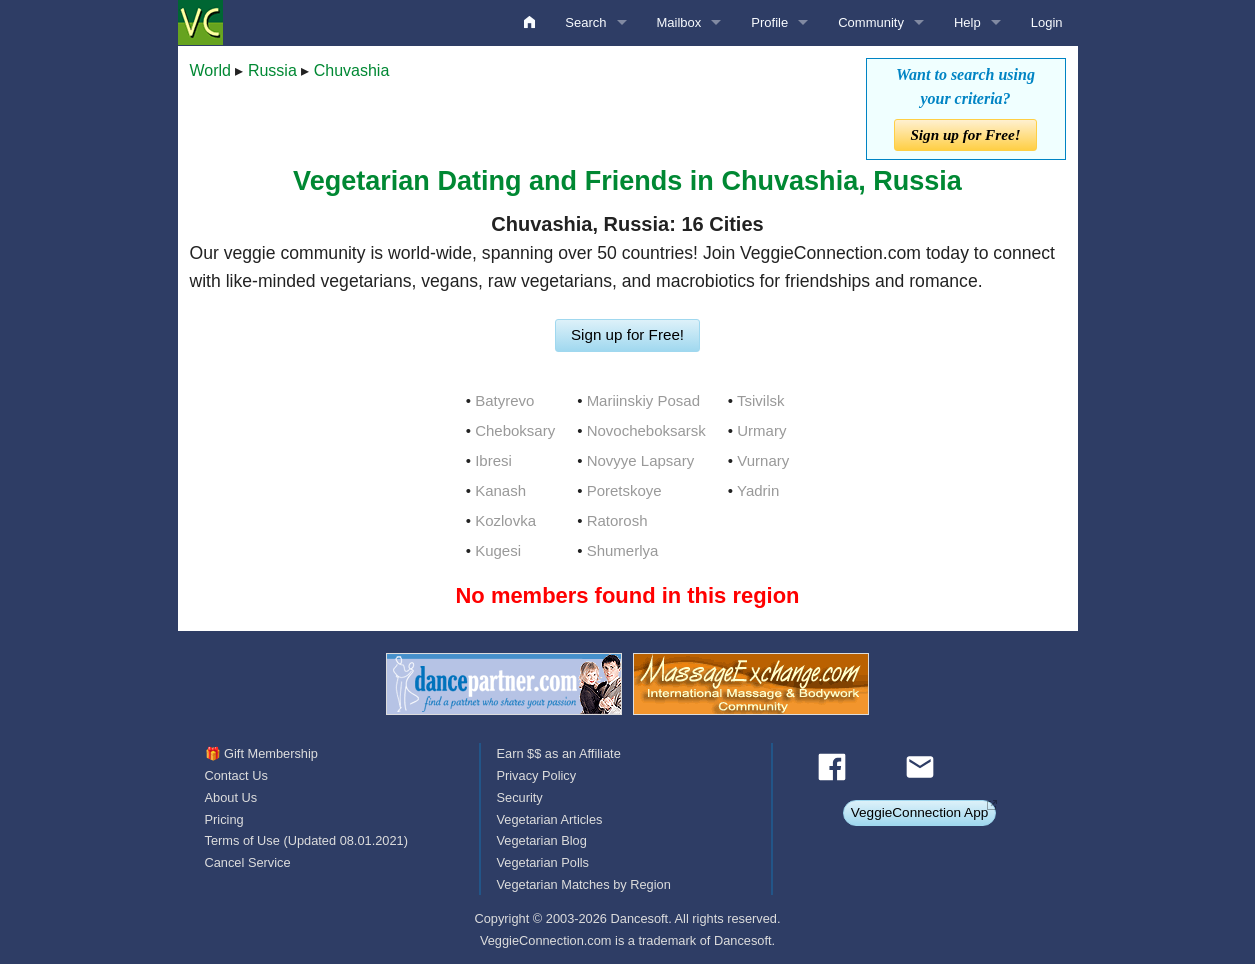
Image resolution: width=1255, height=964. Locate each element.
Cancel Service (248, 862)
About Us (231, 797)
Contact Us (236, 775)
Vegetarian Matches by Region (583, 884)
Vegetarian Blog (541, 840)
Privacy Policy (536, 775)
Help (967, 22)
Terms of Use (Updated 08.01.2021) (306, 840)
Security (519, 797)
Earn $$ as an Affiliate (558, 753)
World (211, 70)
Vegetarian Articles (549, 819)
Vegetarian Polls (542, 862)
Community (871, 22)
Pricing (224, 819)
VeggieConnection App (920, 812)
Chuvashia (352, 70)
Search (585, 22)
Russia (272, 70)
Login (1047, 22)
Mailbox (679, 22)
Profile (769, 22)
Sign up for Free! (965, 134)
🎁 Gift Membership (261, 753)
